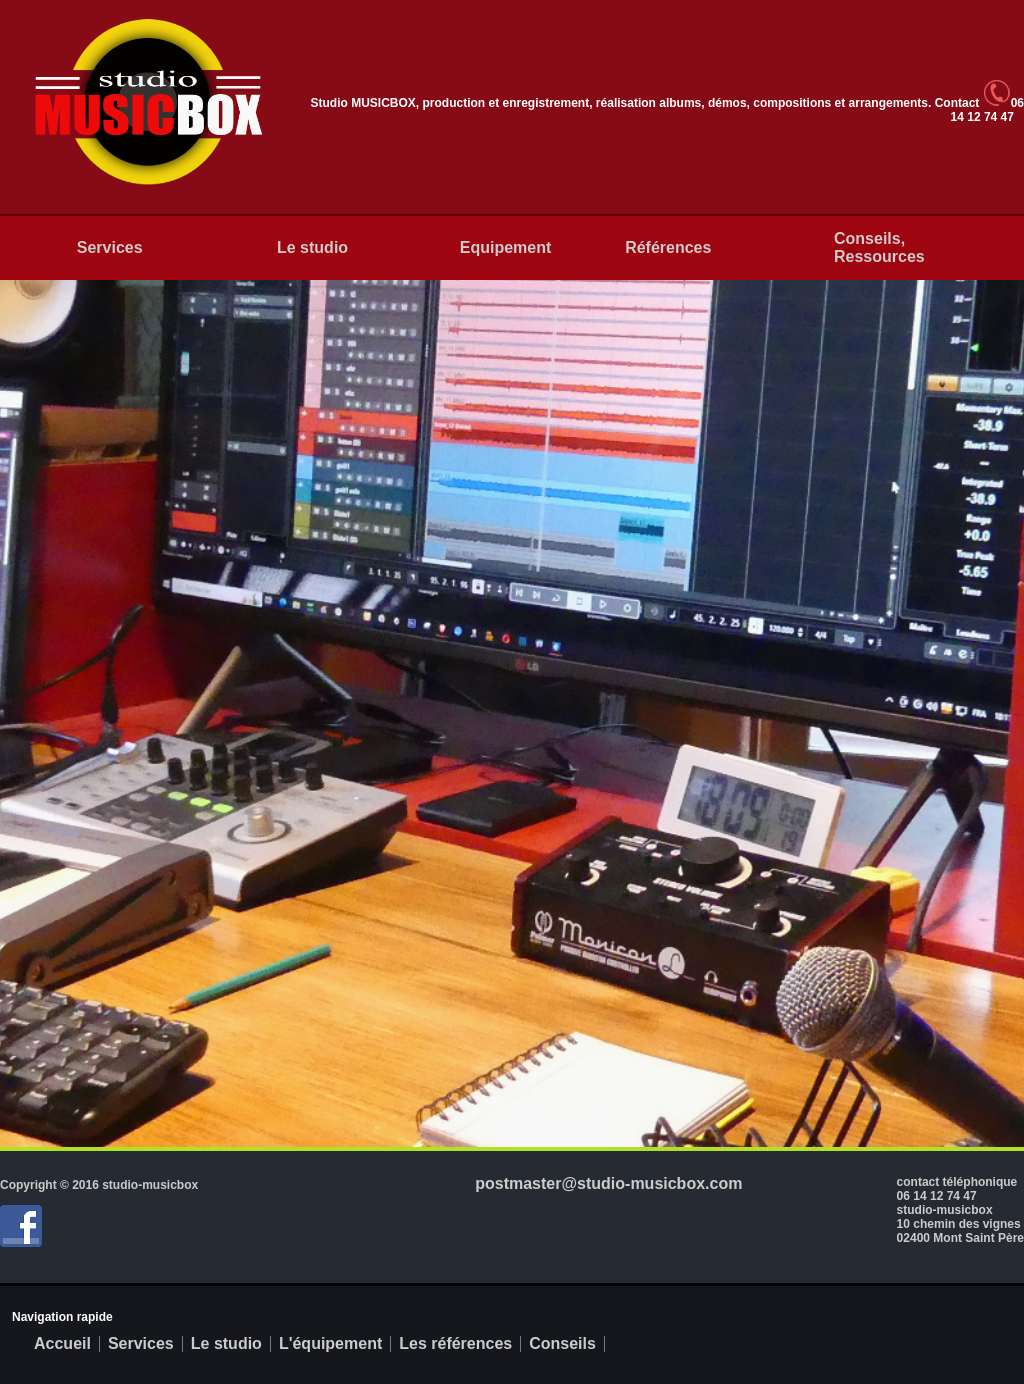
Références (668, 247)
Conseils (562, 1344)
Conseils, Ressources (879, 247)
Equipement (506, 247)
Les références (455, 1344)
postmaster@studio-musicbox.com (608, 1183)
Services (110, 247)
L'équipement (330, 1344)
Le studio (312, 247)
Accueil (62, 1344)
